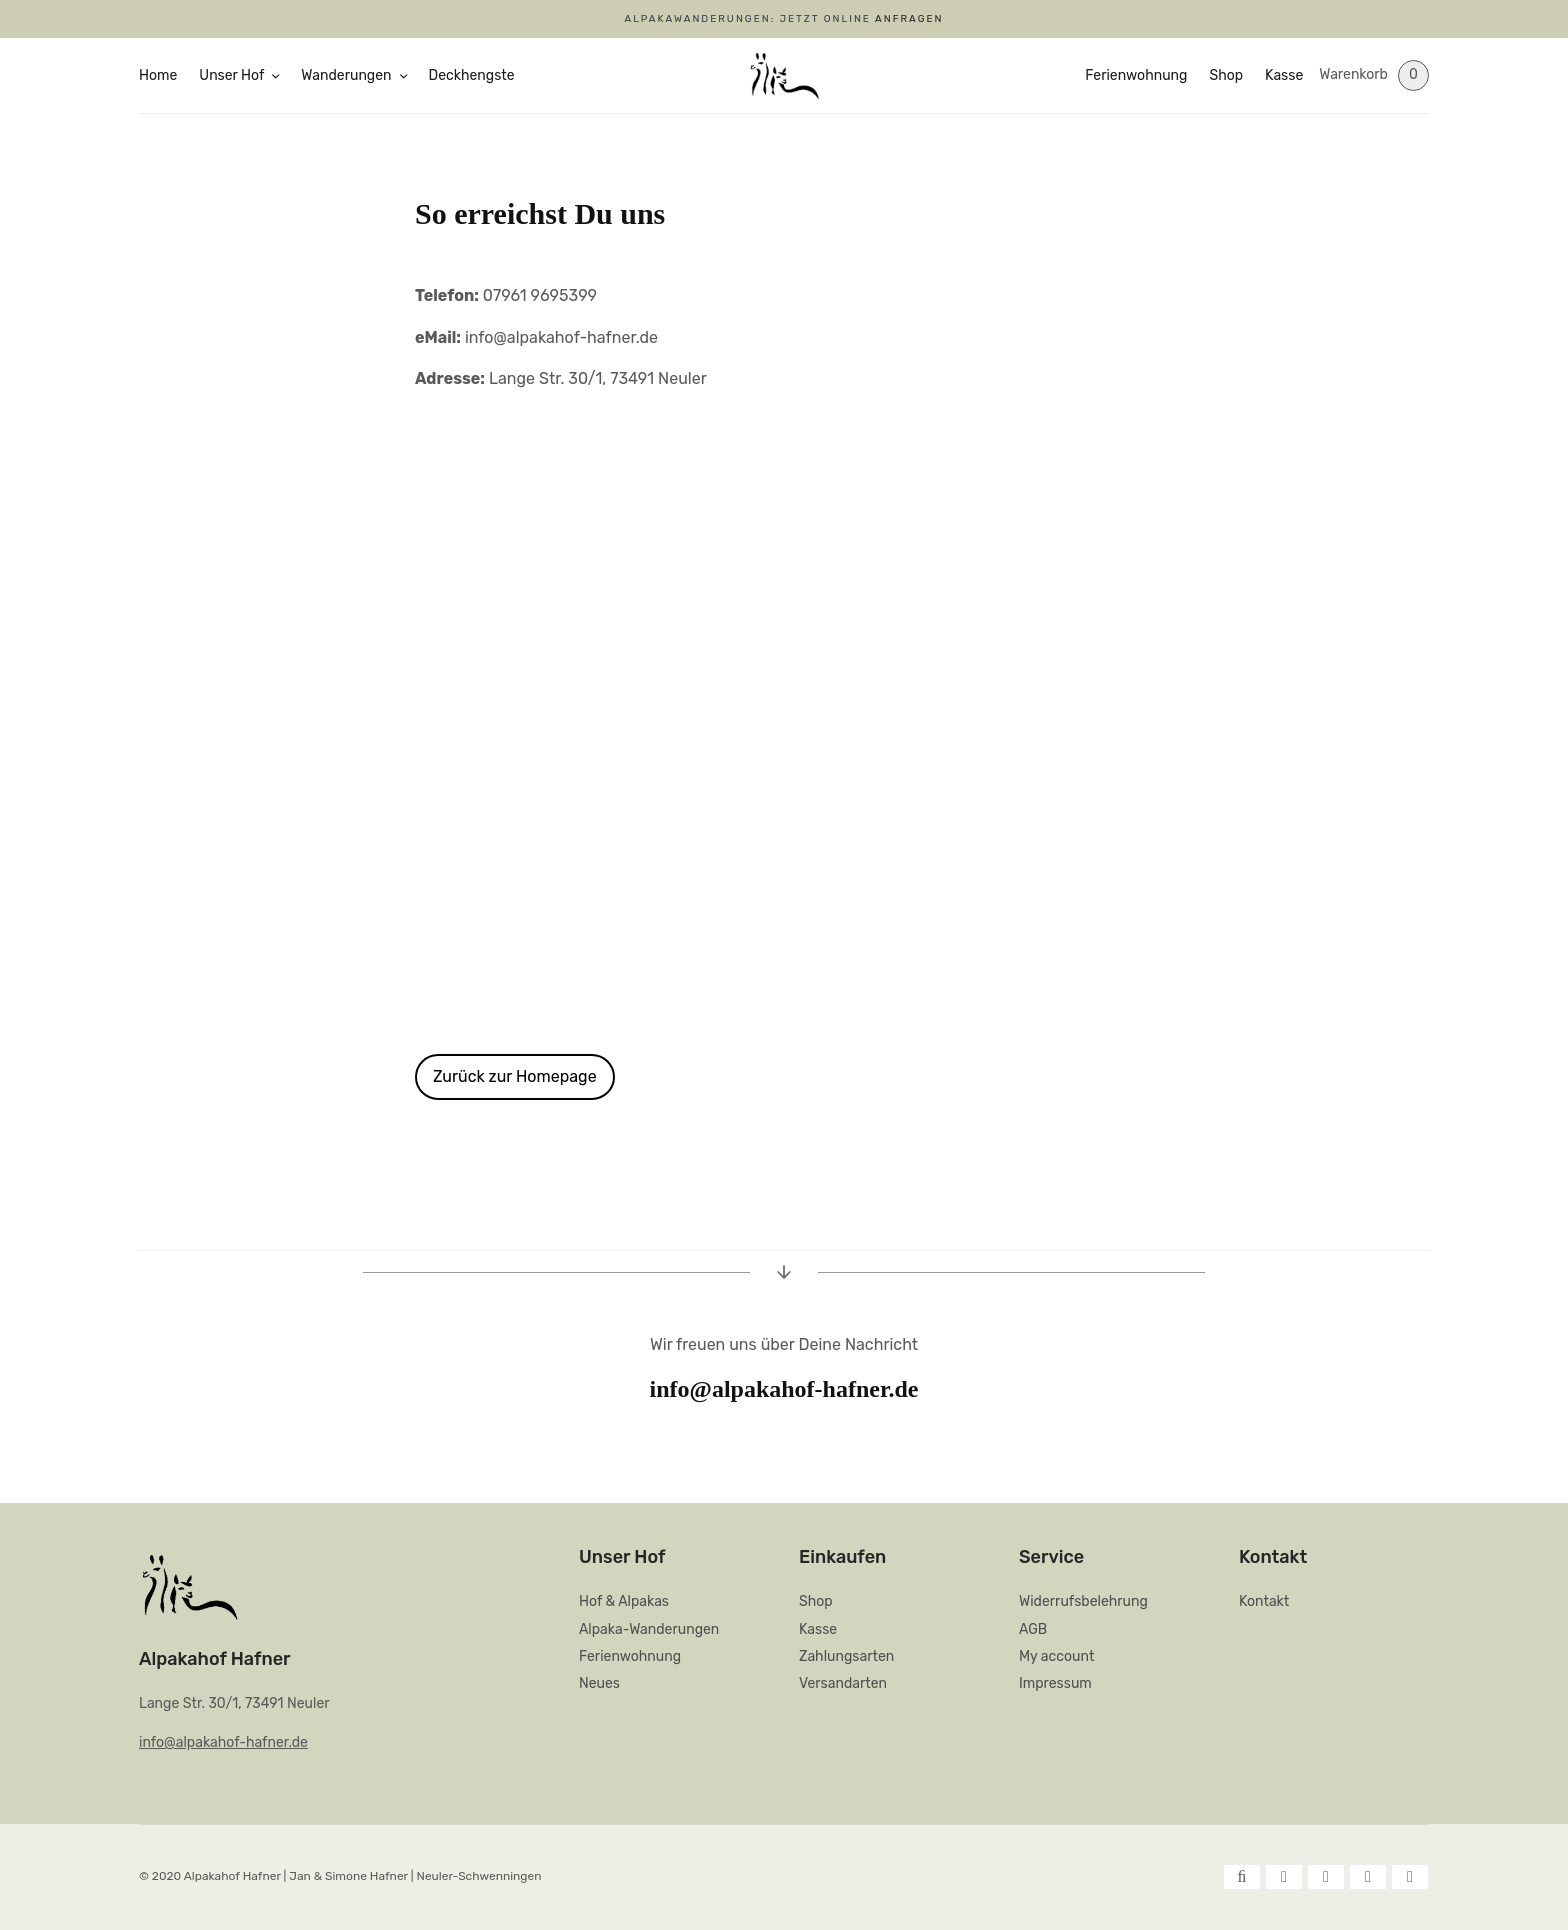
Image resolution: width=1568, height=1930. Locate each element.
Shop (1226, 75)
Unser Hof (231, 75)
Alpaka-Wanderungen (649, 1629)
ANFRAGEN (909, 19)
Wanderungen (346, 75)
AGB (1033, 1629)
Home (158, 75)
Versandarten (843, 1683)
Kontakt (1264, 1601)
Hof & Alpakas (624, 1601)
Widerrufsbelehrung (1083, 1601)
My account (1056, 1656)
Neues (599, 1683)
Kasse (1284, 75)
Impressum (1055, 1683)
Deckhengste (472, 75)
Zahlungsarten (846, 1656)
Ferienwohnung (1136, 75)
